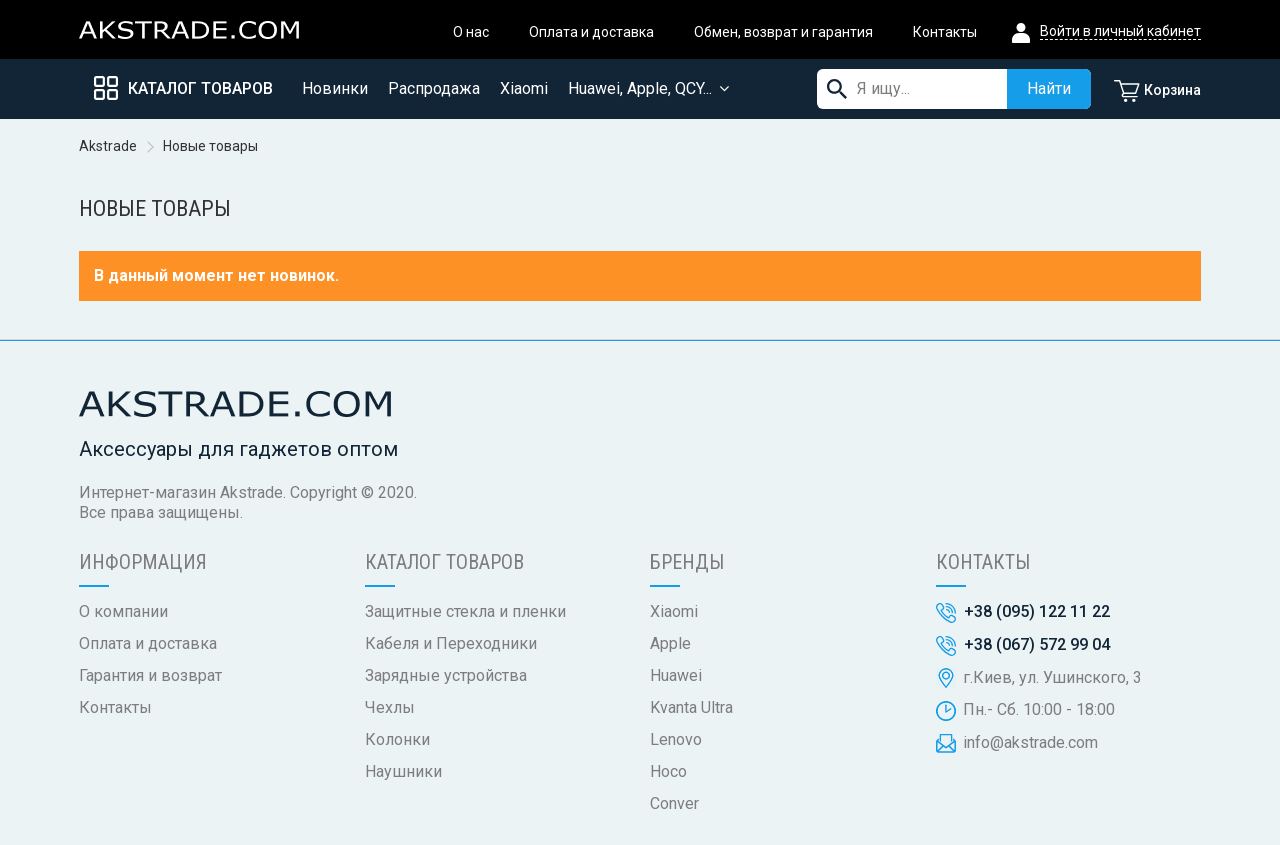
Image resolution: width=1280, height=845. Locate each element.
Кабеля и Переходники (451, 643)
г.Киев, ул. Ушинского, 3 (1052, 677)
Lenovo (676, 739)
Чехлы (390, 707)
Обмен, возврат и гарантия (783, 32)
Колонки (397, 739)
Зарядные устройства (446, 675)
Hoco (668, 771)
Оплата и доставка (591, 32)
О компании (123, 611)
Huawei (676, 675)
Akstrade (108, 146)
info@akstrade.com (1030, 742)
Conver (674, 803)
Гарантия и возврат (150, 675)
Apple (670, 643)
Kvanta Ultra (691, 707)
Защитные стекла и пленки (465, 611)
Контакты (945, 32)
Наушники (403, 771)
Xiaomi (674, 611)
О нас (471, 32)
